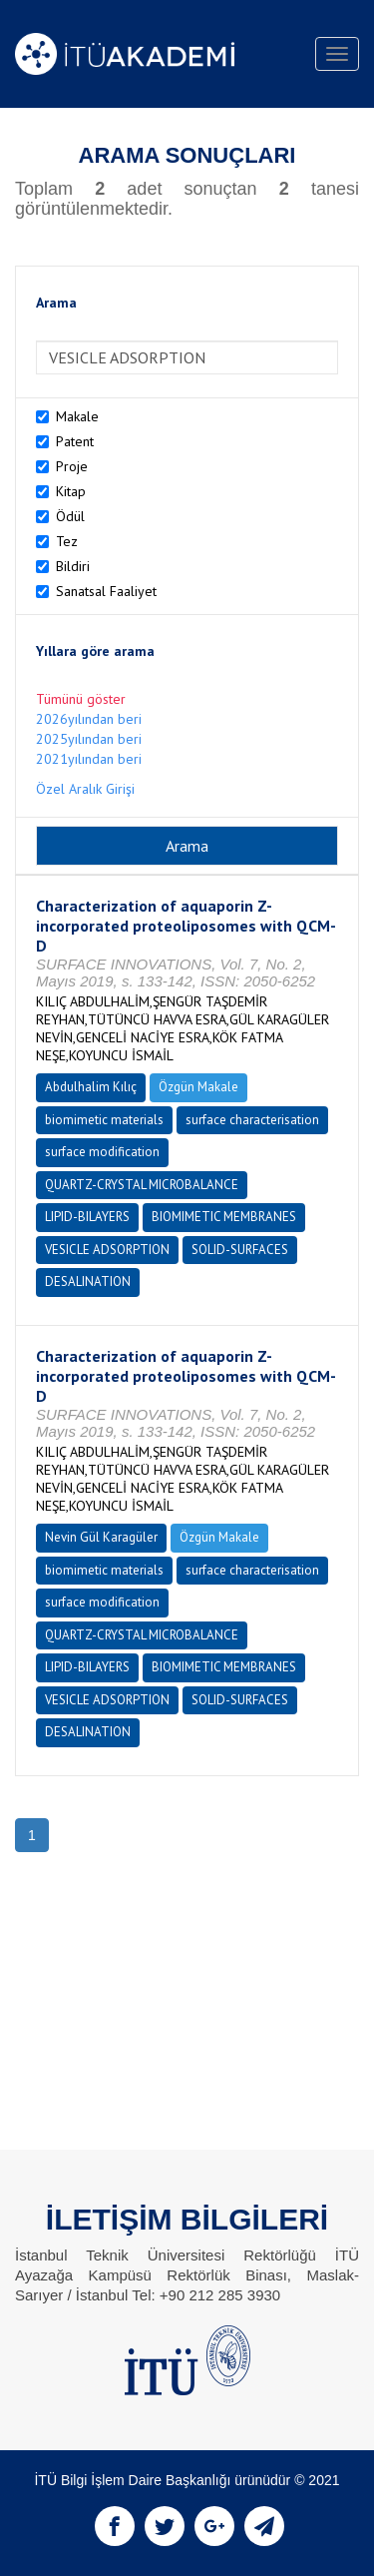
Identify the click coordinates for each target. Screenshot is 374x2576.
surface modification (102, 1151)
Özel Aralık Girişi (85, 789)
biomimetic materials (104, 1119)
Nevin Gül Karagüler (101, 1537)
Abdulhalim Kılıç (91, 1086)
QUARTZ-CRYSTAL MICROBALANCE (141, 1184)
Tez (67, 541)
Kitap (71, 491)
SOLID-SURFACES (239, 1249)
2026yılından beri (89, 719)
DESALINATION (88, 1281)
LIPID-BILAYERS (87, 1216)
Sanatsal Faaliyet (106, 591)
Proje (72, 466)
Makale (77, 416)
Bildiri (73, 566)
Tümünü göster (81, 699)
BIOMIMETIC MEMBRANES (224, 1216)
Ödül (70, 516)
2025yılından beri (89, 739)
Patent (75, 441)
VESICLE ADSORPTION (107, 1249)
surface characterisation (252, 1119)
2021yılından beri (89, 759)
